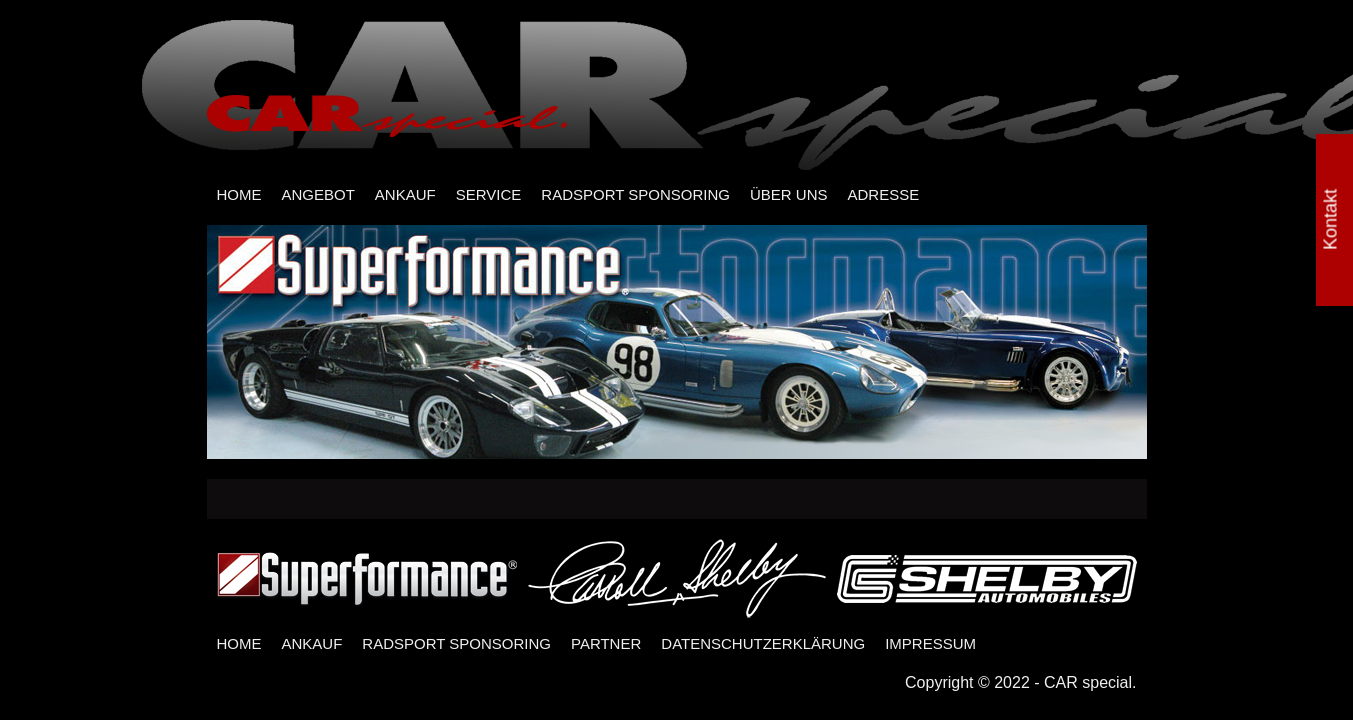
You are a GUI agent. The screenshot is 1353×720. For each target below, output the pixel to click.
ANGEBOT (318, 194)
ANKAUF (405, 194)
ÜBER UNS (789, 194)
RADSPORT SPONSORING (635, 194)
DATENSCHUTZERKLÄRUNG (763, 643)
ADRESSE (883, 194)
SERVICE (489, 194)
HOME (239, 194)
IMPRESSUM (930, 643)
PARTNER (606, 643)
